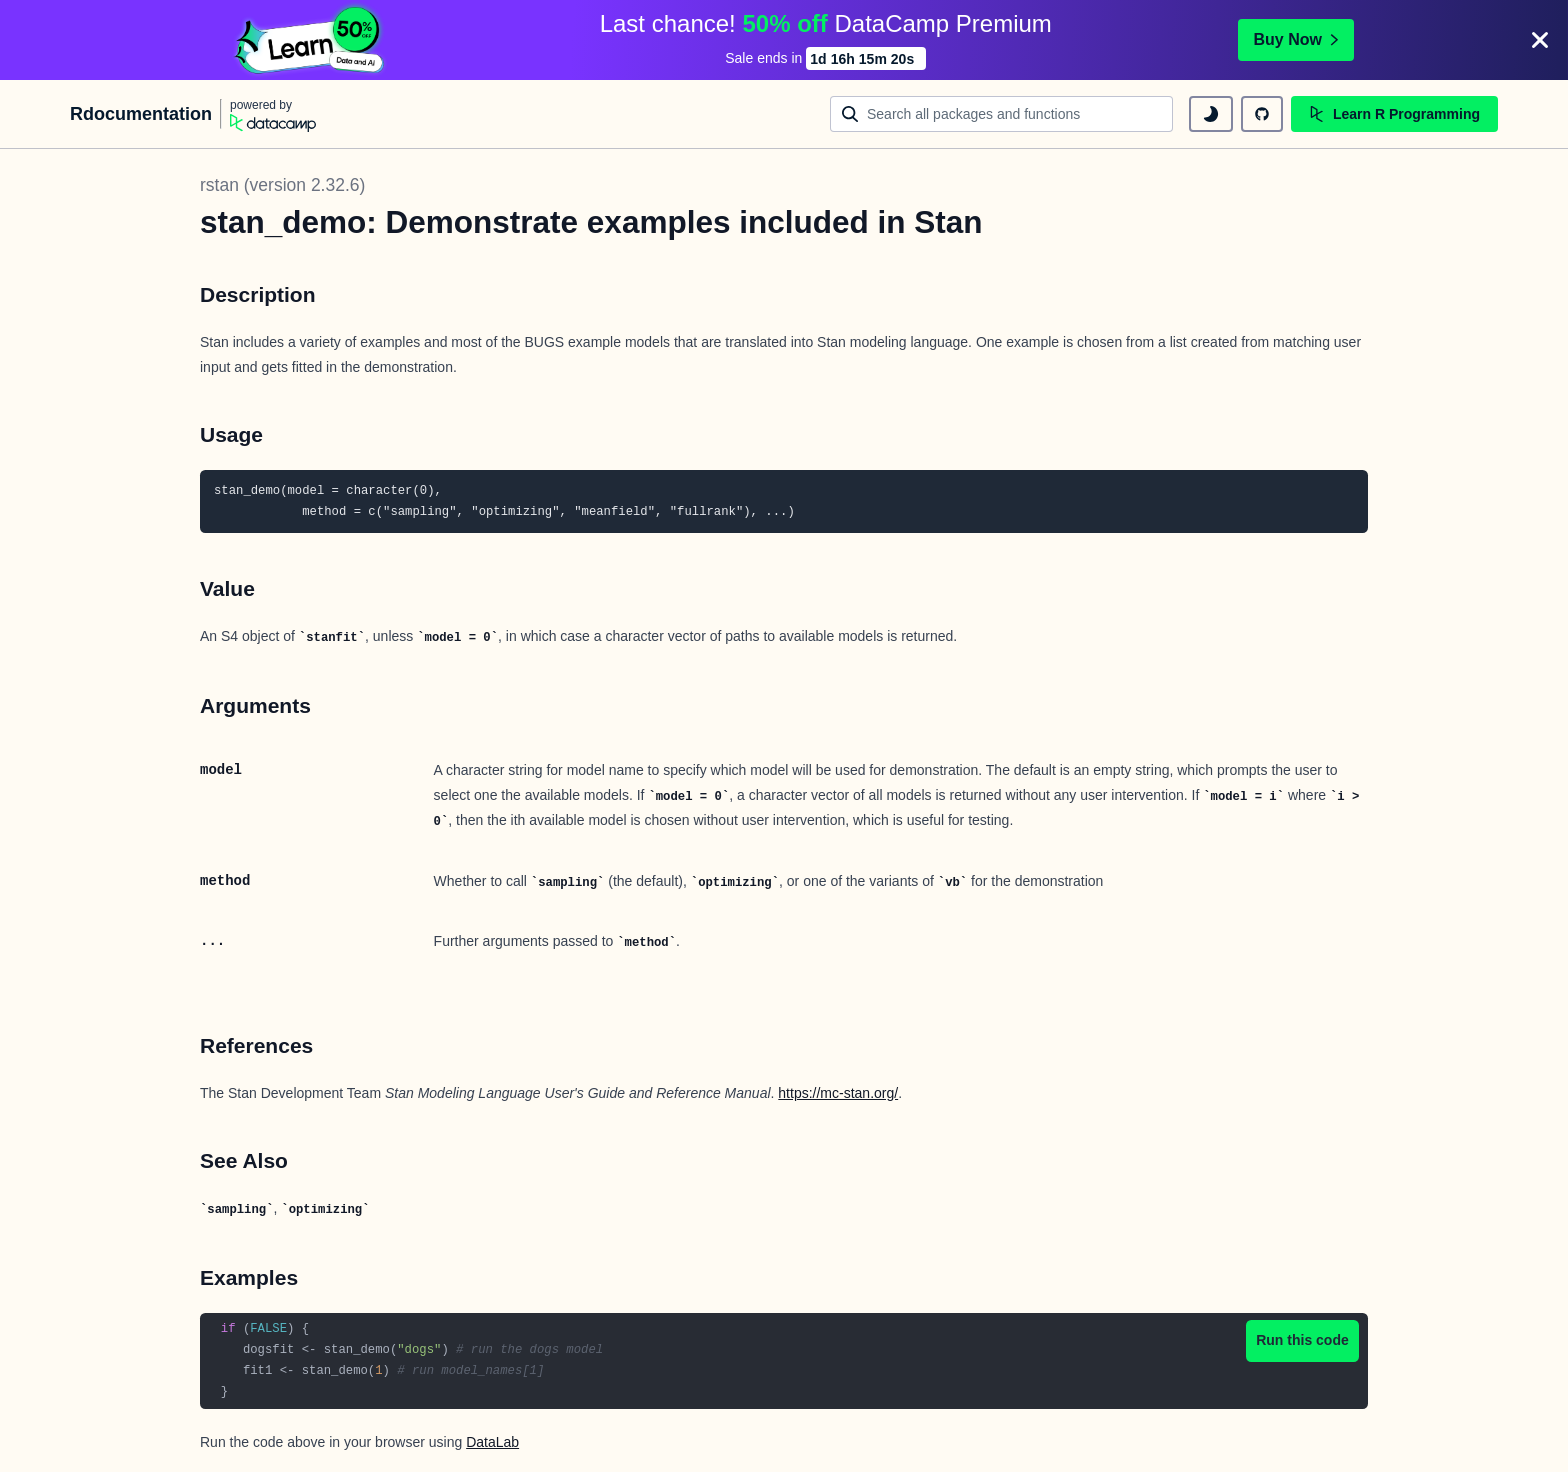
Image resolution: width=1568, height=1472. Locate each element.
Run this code (1302, 1340)
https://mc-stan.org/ (838, 1093)
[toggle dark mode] (1211, 114)
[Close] (1540, 40)
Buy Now (1296, 39)
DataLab (492, 1442)
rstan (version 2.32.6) (282, 185)
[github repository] (1262, 114)
